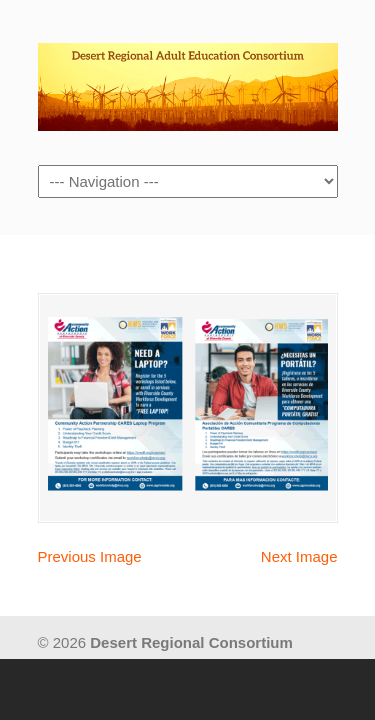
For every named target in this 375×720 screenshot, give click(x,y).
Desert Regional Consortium (188, 81)
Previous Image (90, 556)
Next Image (299, 556)
